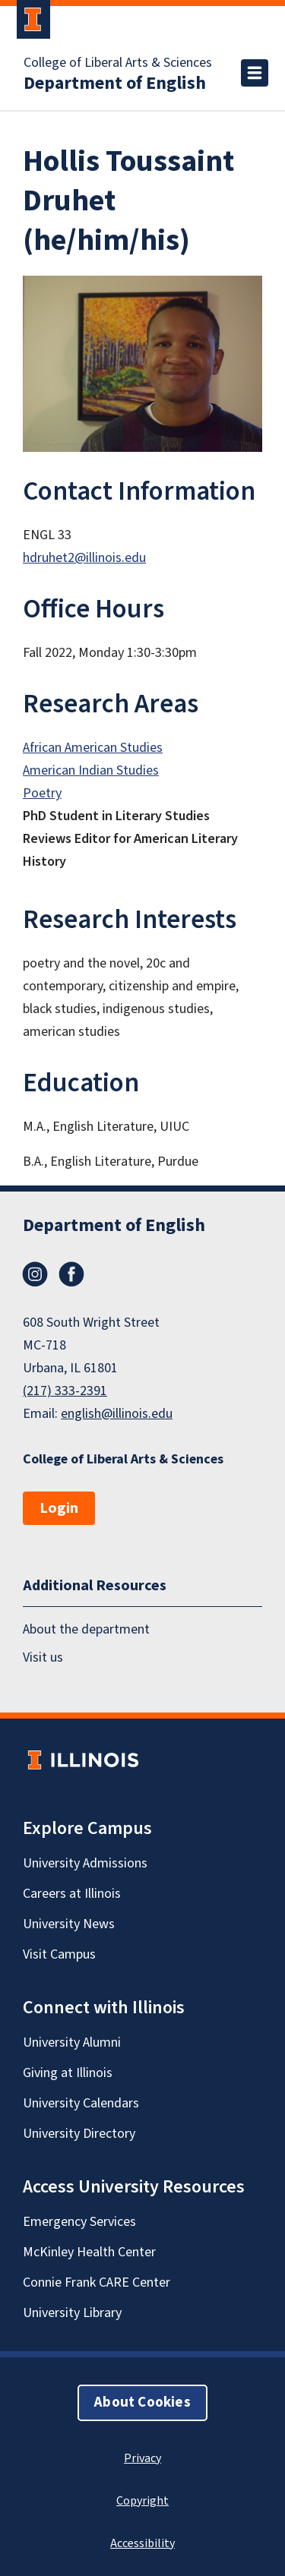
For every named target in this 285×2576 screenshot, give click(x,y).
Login (59, 1508)
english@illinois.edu (117, 1413)
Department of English (115, 83)
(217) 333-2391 (65, 1390)
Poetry (42, 793)
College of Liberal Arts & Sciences (118, 63)
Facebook (71, 1274)
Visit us (43, 1657)
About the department (86, 1630)
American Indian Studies (91, 770)
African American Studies (93, 747)
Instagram (35, 1274)
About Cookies (142, 2402)
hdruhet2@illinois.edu (84, 557)
